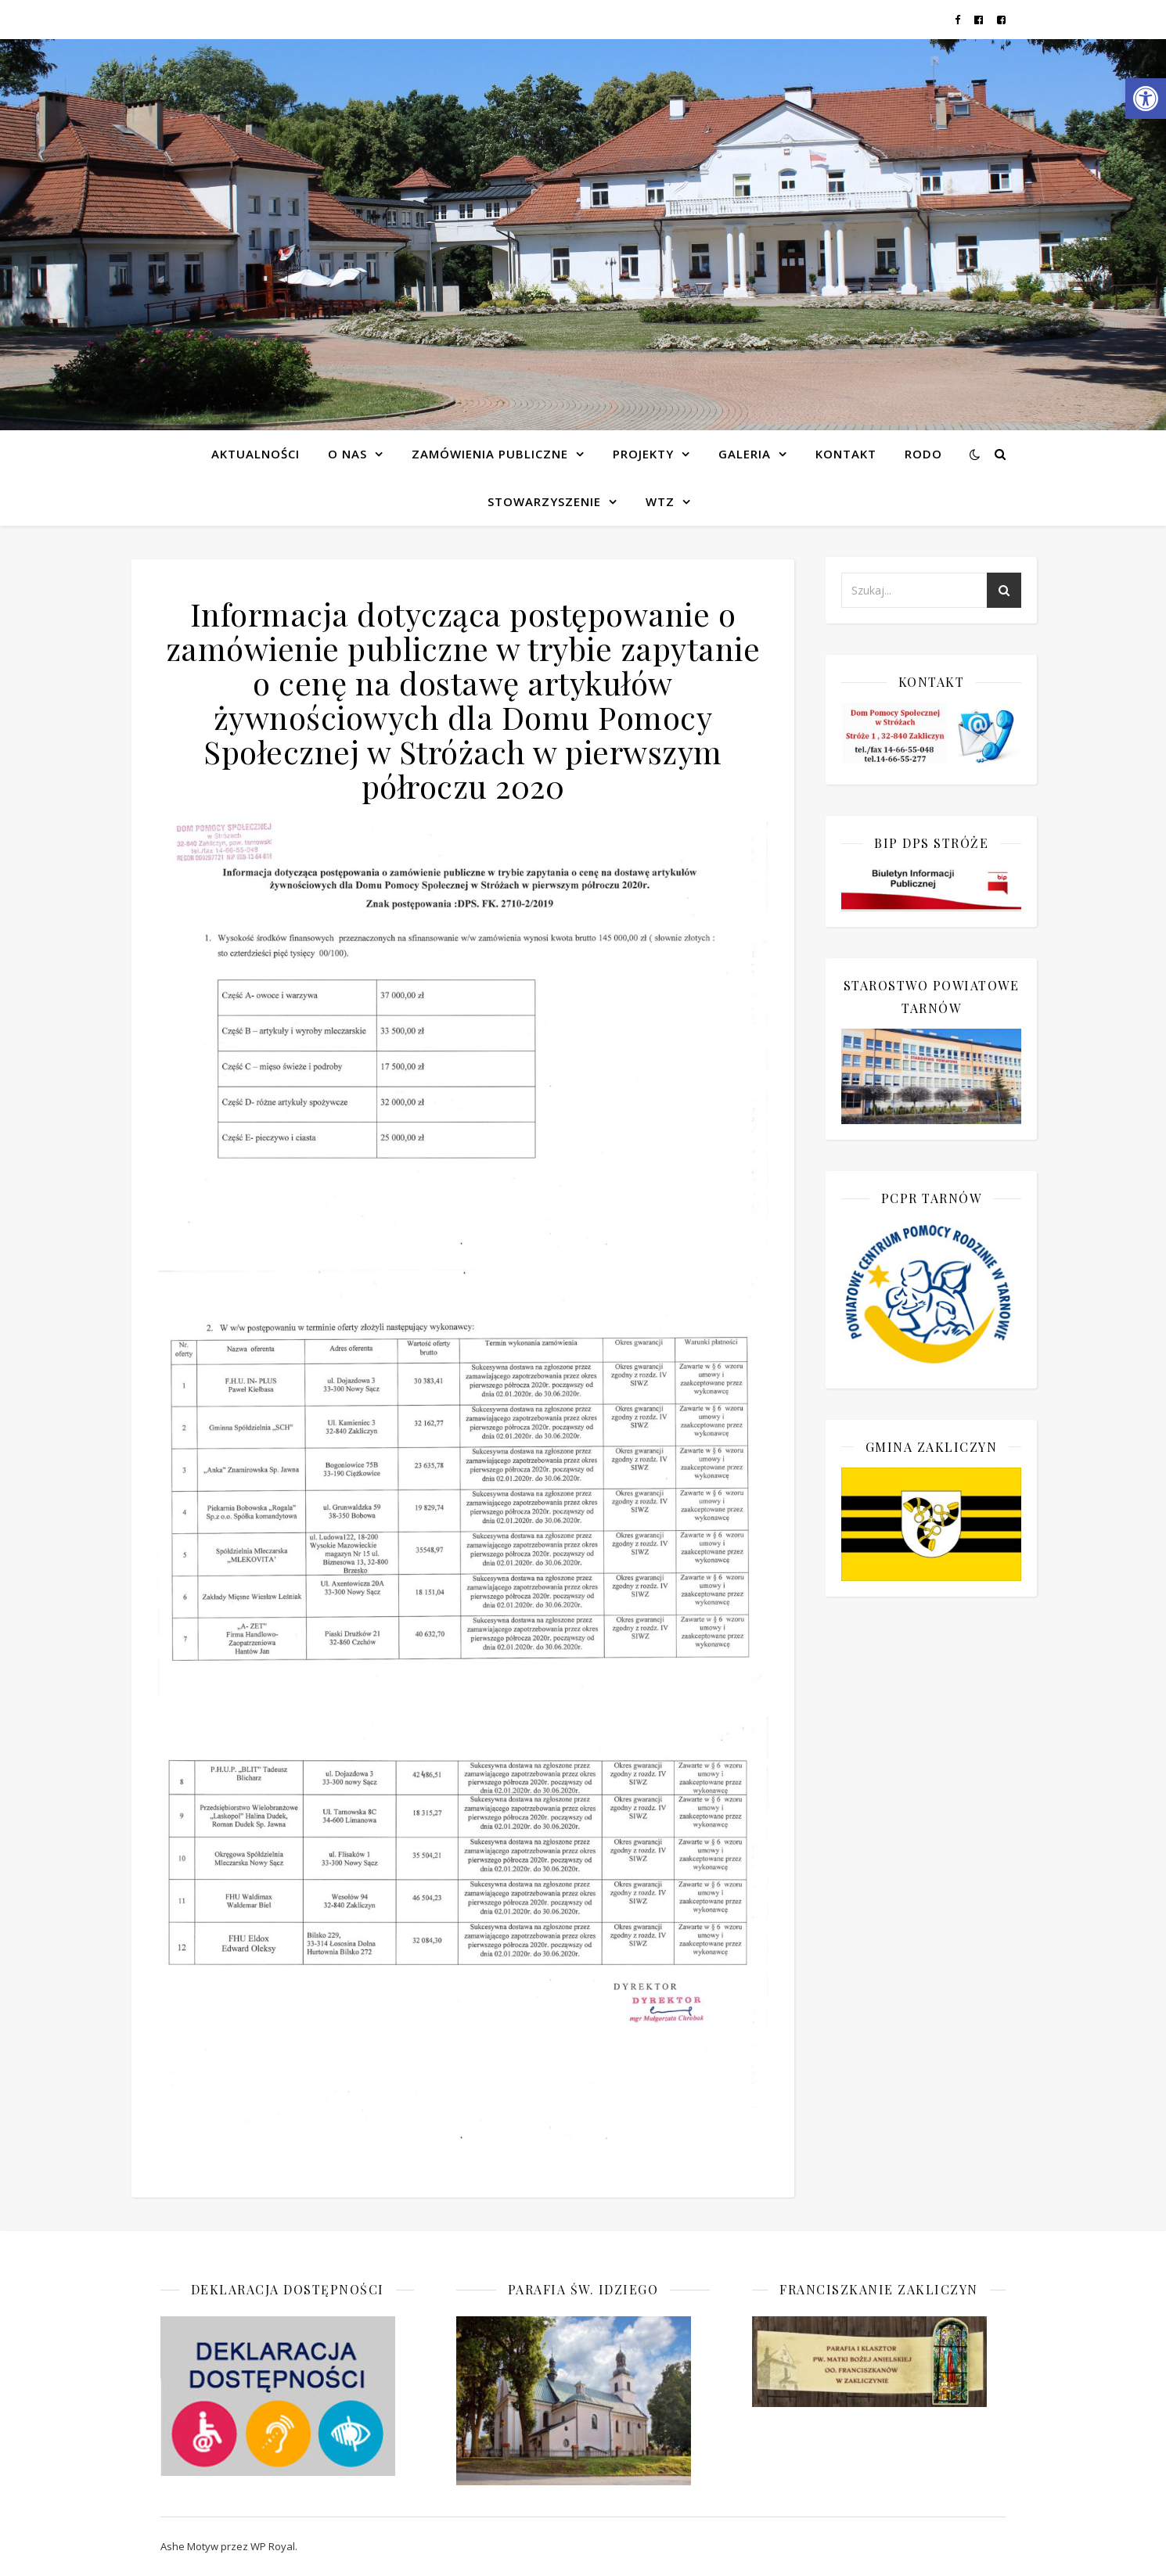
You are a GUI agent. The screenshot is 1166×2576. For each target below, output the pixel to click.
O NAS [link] (347, 454)
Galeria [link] (744, 454)
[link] (1145, 98)
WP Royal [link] (272, 2546)
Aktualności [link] (255, 454)
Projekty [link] (643, 454)
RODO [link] (923, 454)
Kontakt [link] (845, 454)
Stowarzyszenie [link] (544, 501)
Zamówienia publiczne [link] (490, 454)
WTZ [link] (660, 501)
